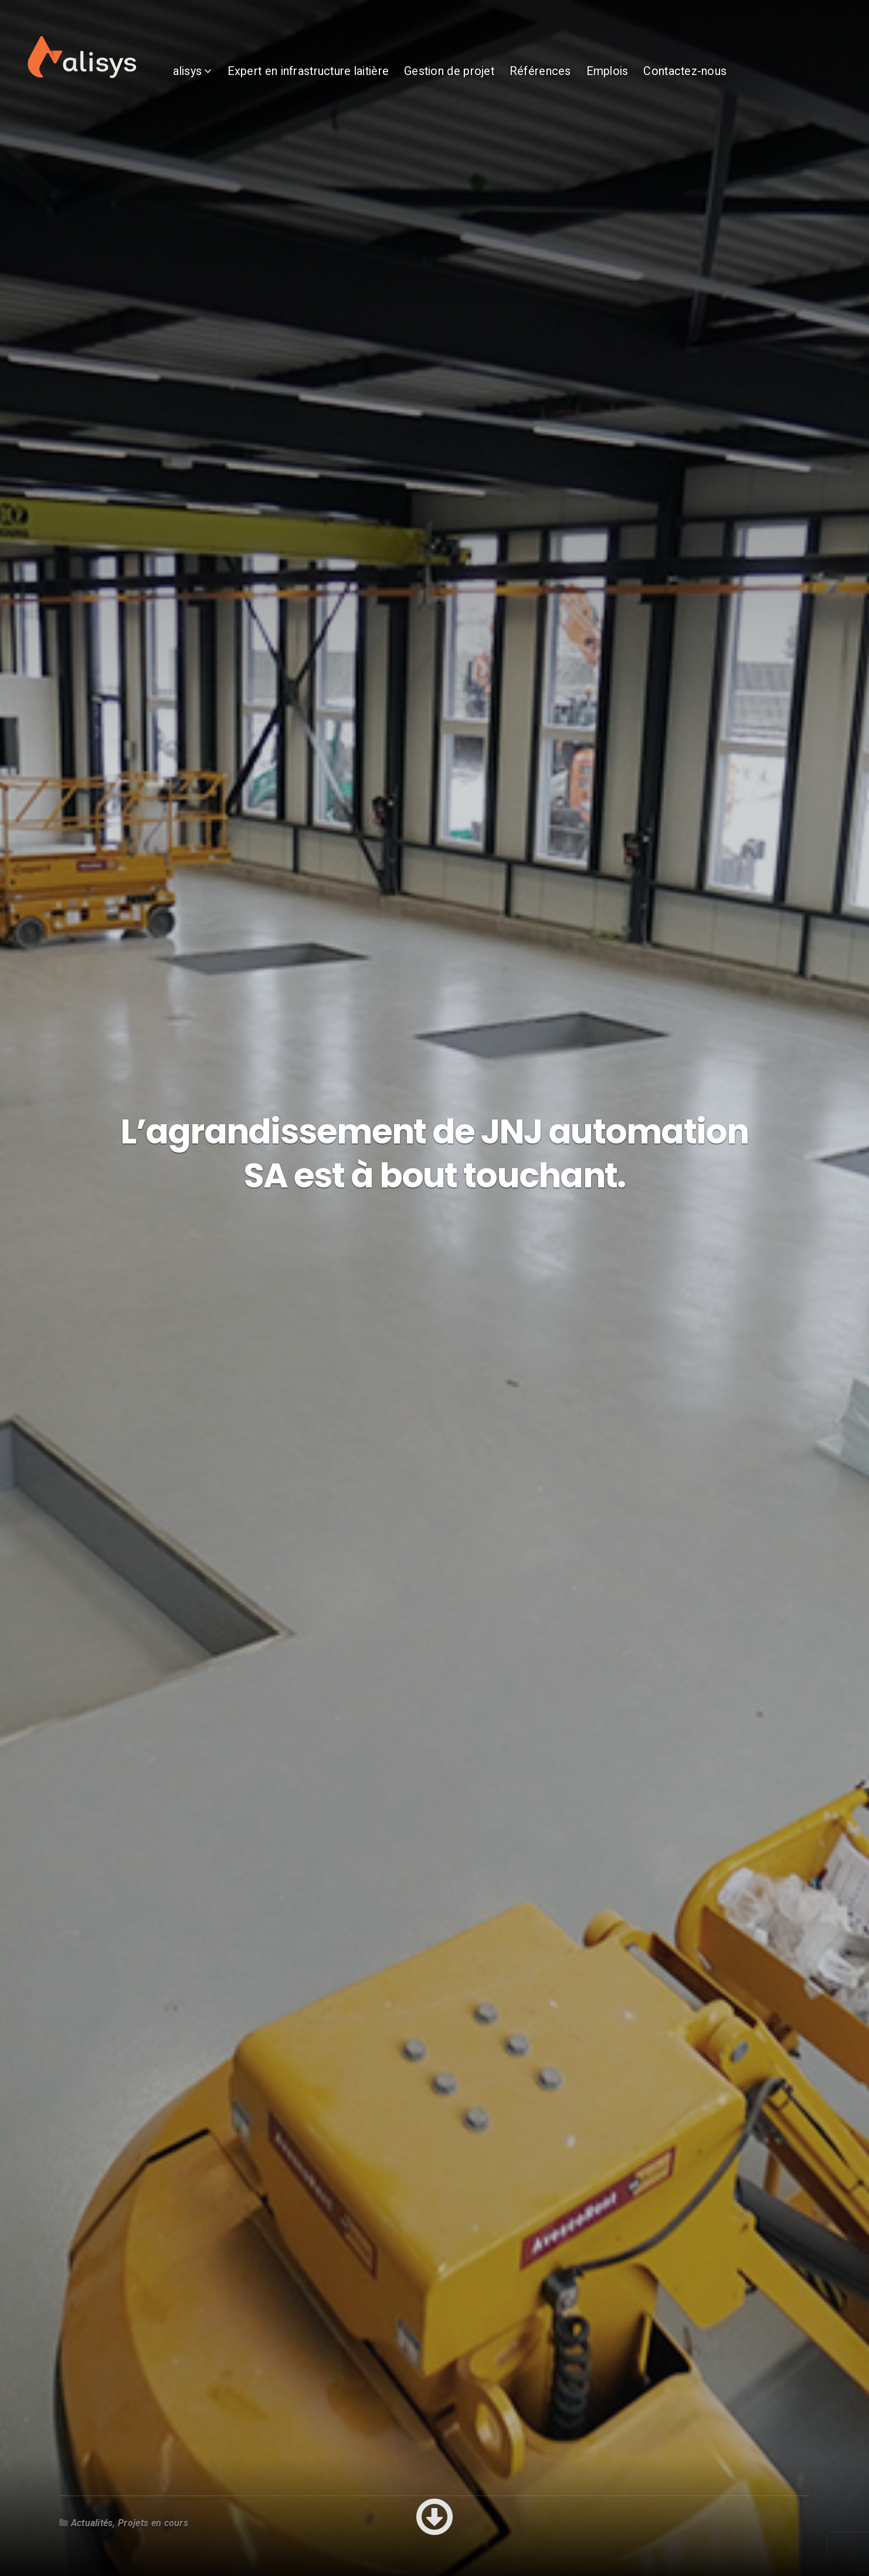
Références (585, 82)
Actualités (92, 2523)
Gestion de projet (494, 82)
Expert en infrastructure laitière (352, 82)
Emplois (652, 82)
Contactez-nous (730, 82)
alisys (232, 82)
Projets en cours (153, 2523)
